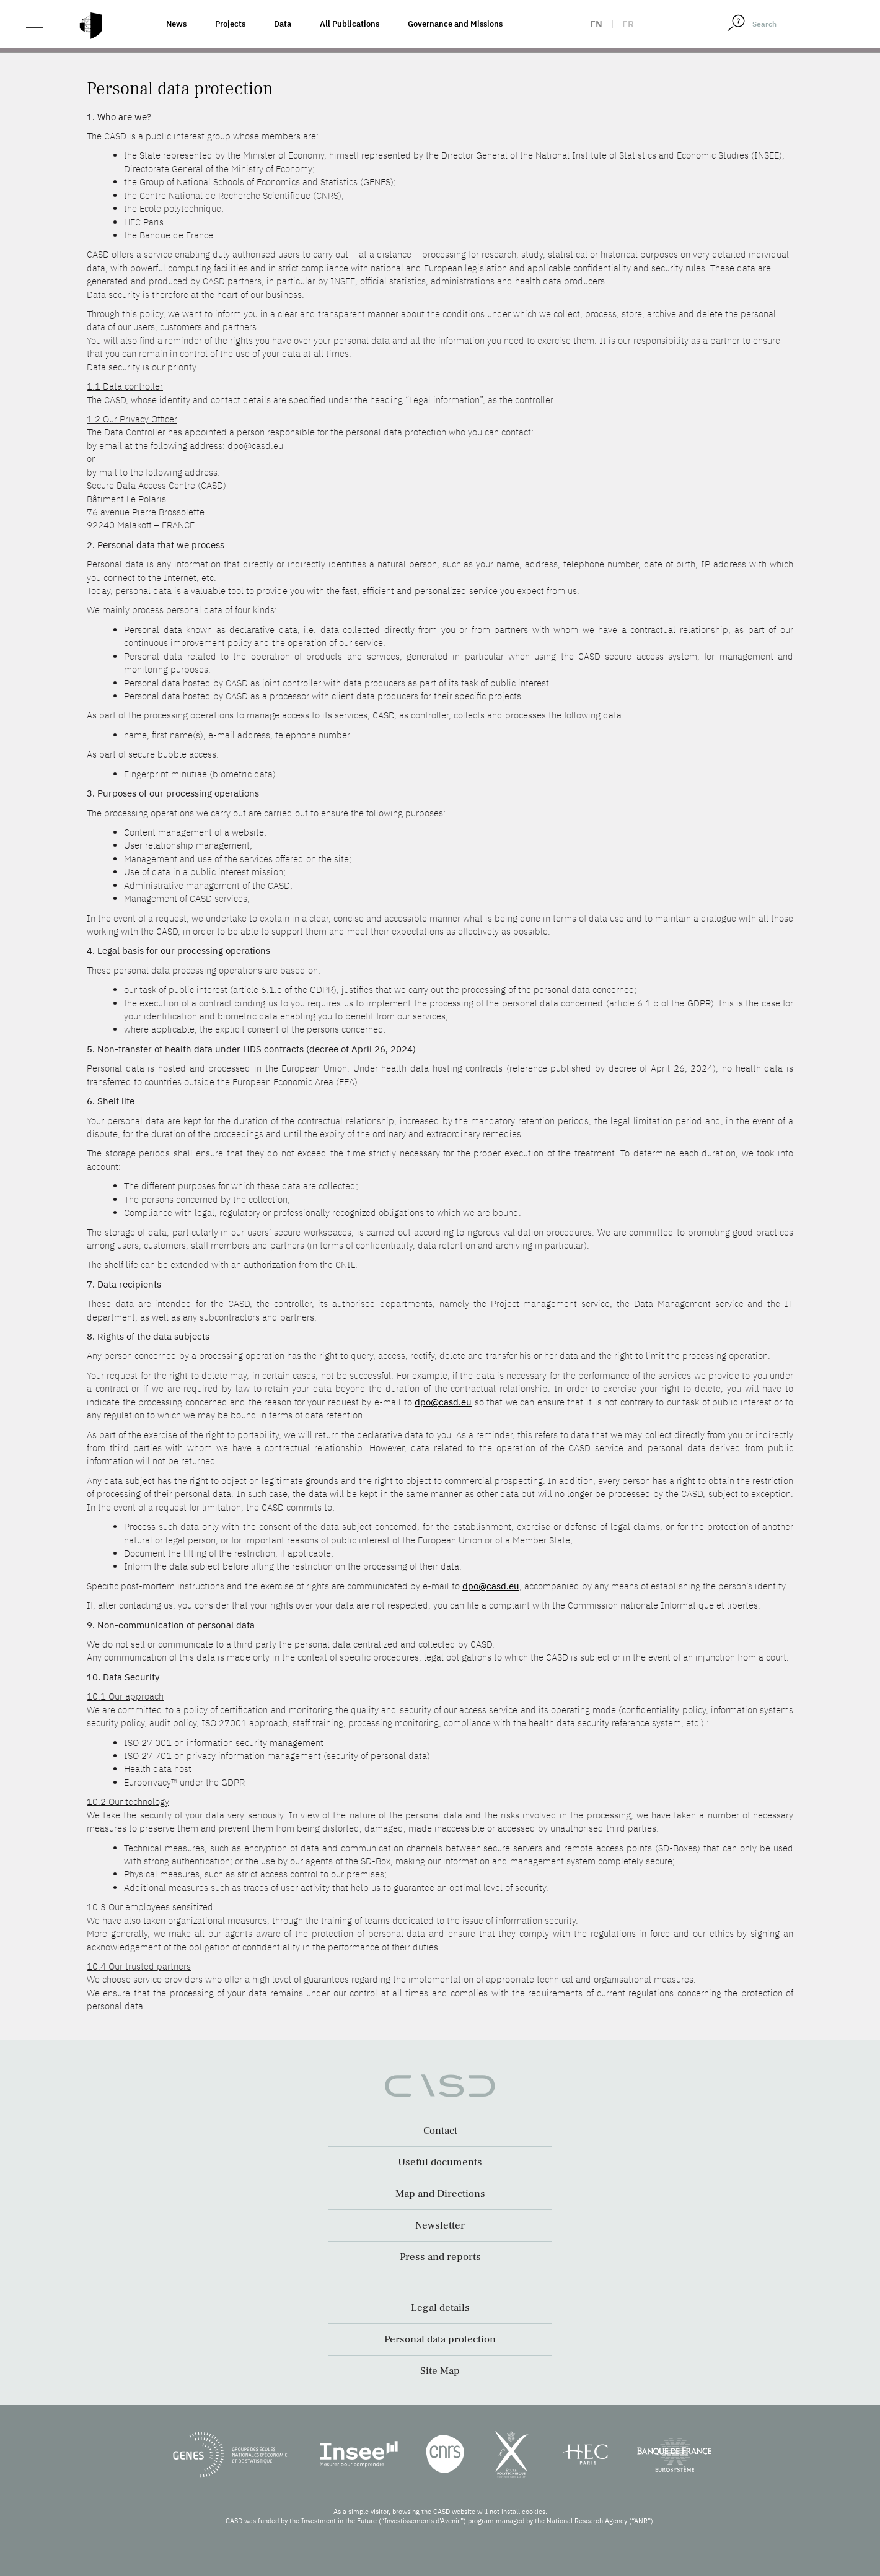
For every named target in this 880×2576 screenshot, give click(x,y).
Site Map (440, 2371)
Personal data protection (440, 2339)
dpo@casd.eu (443, 1402)
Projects (230, 23)
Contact (440, 2130)
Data (282, 23)
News (176, 23)
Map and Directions (440, 2194)
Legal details (440, 2308)
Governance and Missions (455, 23)
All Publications (349, 23)
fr (628, 24)
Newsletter (440, 2225)
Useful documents (440, 2162)
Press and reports (440, 2257)
